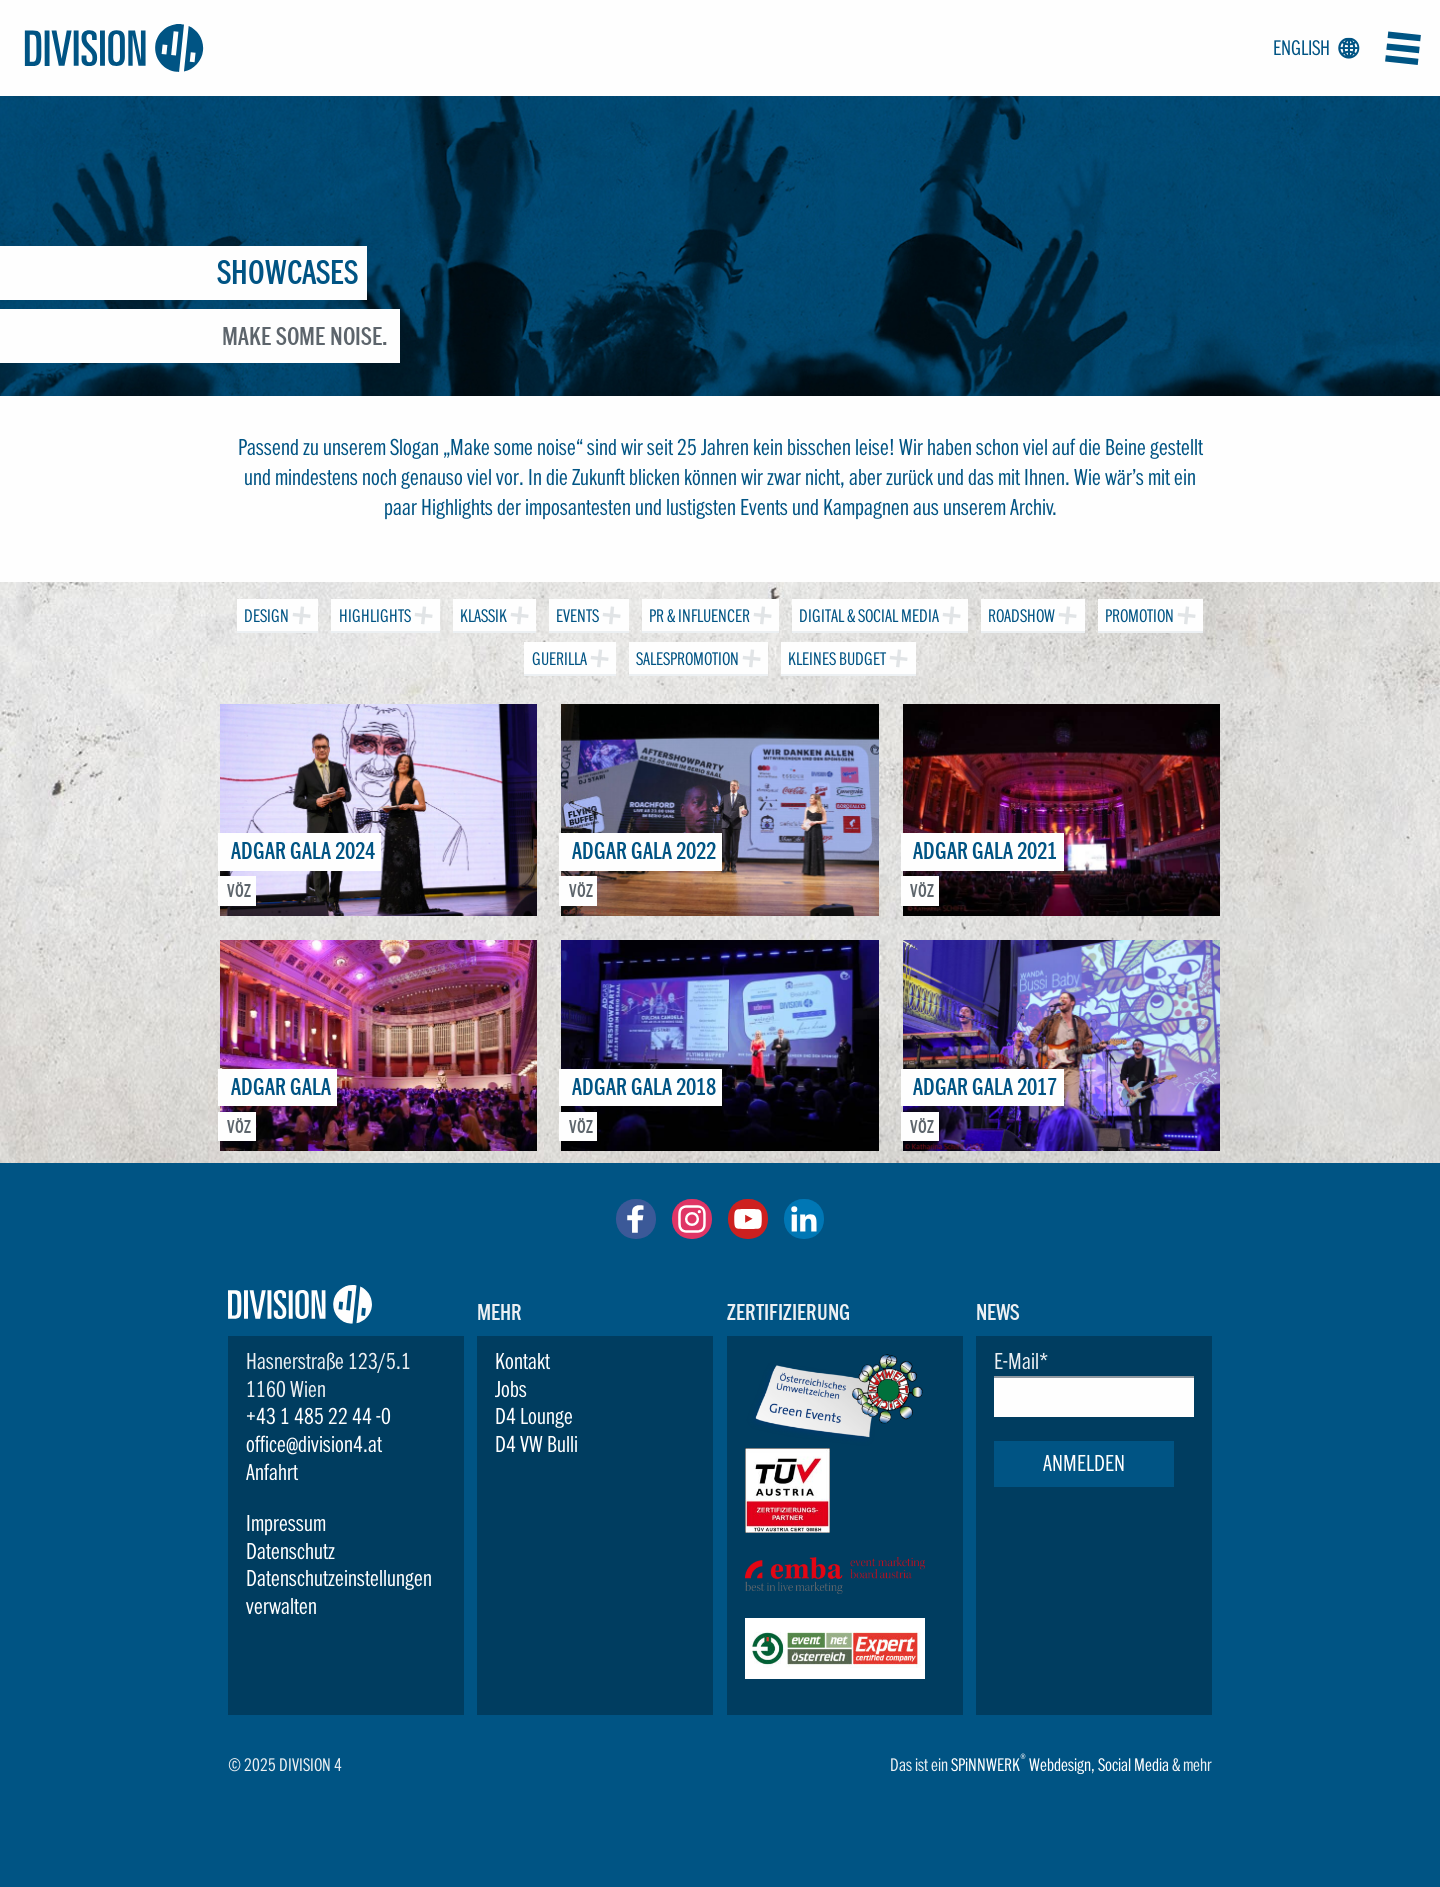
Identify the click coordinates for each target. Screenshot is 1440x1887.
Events (575, 612)
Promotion (1137, 612)
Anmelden (1084, 1463)
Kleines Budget (835, 655)
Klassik (481, 612)
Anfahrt (272, 1472)
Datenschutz (290, 1551)
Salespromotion (685, 655)
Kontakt (522, 1361)
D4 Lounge (534, 1416)
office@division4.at (314, 1444)
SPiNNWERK (985, 1764)
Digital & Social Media (867, 612)
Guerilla (556, 655)
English (1312, 49)
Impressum (286, 1523)
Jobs (511, 1389)
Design (264, 612)
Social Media (1133, 1764)
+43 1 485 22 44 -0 (318, 1416)
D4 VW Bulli (536, 1444)
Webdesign (1060, 1764)
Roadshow (1019, 612)
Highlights (372, 612)
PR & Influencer (697, 612)
